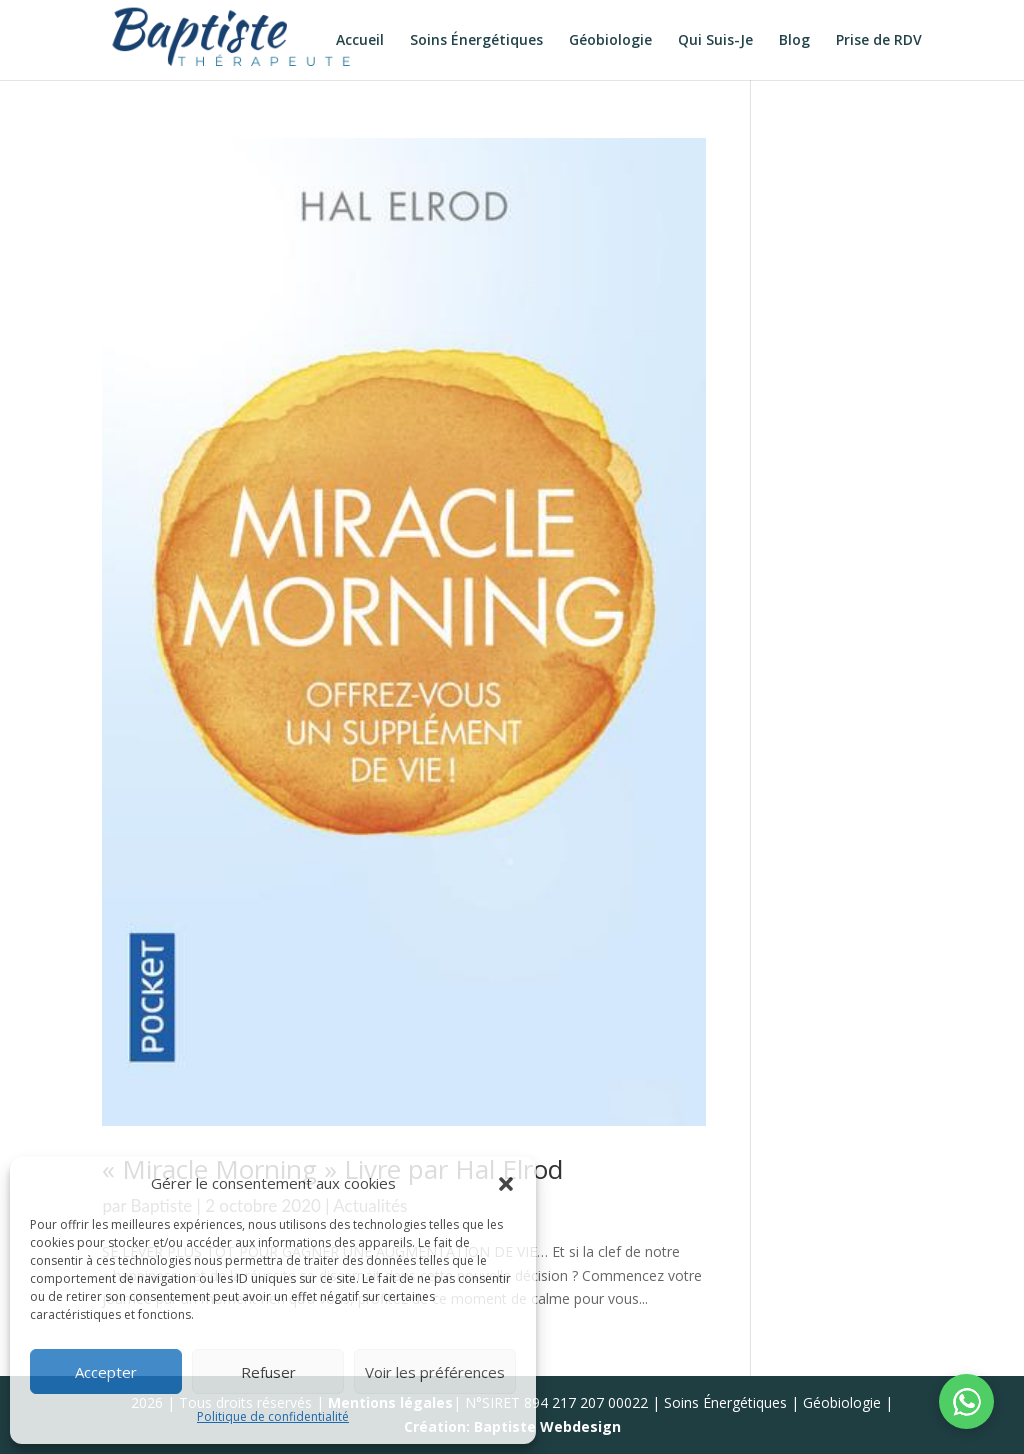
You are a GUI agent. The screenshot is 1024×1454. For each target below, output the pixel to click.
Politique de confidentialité (273, 1416)
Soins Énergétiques (476, 41)
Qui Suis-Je (715, 41)
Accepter (106, 1372)
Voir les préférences (435, 1372)
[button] (506, 1184)
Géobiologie (610, 41)
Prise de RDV (879, 41)
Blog (794, 41)
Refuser (268, 1372)
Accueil (360, 41)
